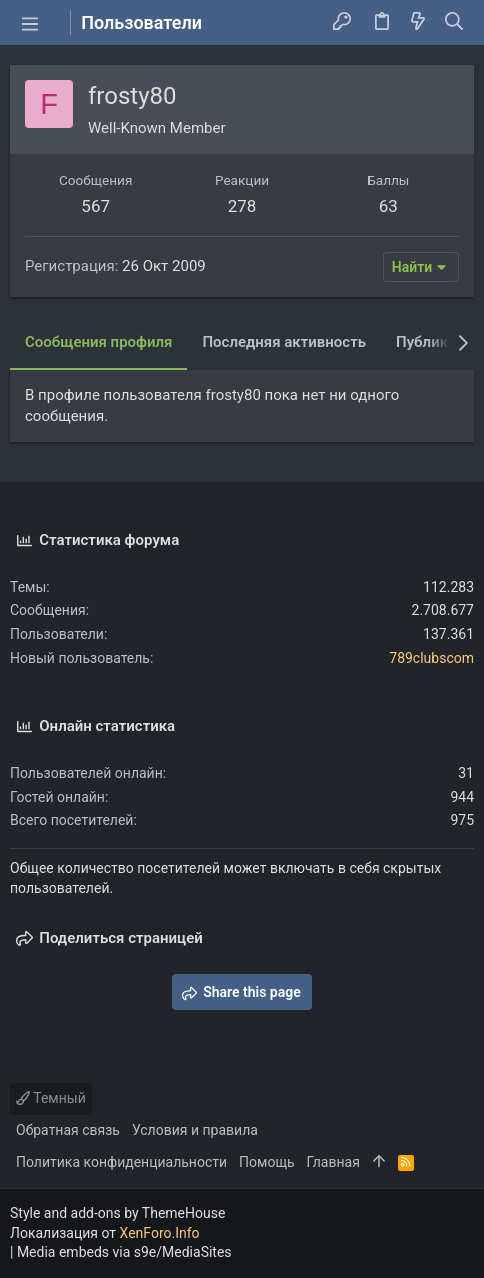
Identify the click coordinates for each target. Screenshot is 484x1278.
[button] (30, 23)
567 (95, 206)
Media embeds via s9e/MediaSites (124, 1252)
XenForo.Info (160, 1233)
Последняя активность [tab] (284, 342)
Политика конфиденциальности (121, 1162)
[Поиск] (454, 23)
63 (388, 206)
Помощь (267, 1162)
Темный (51, 1098)
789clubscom (431, 658)
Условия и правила (195, 1130)
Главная (333, 1162)
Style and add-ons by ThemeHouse (117, 1213)
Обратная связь (68, 1130)
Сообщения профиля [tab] (98, 342)
